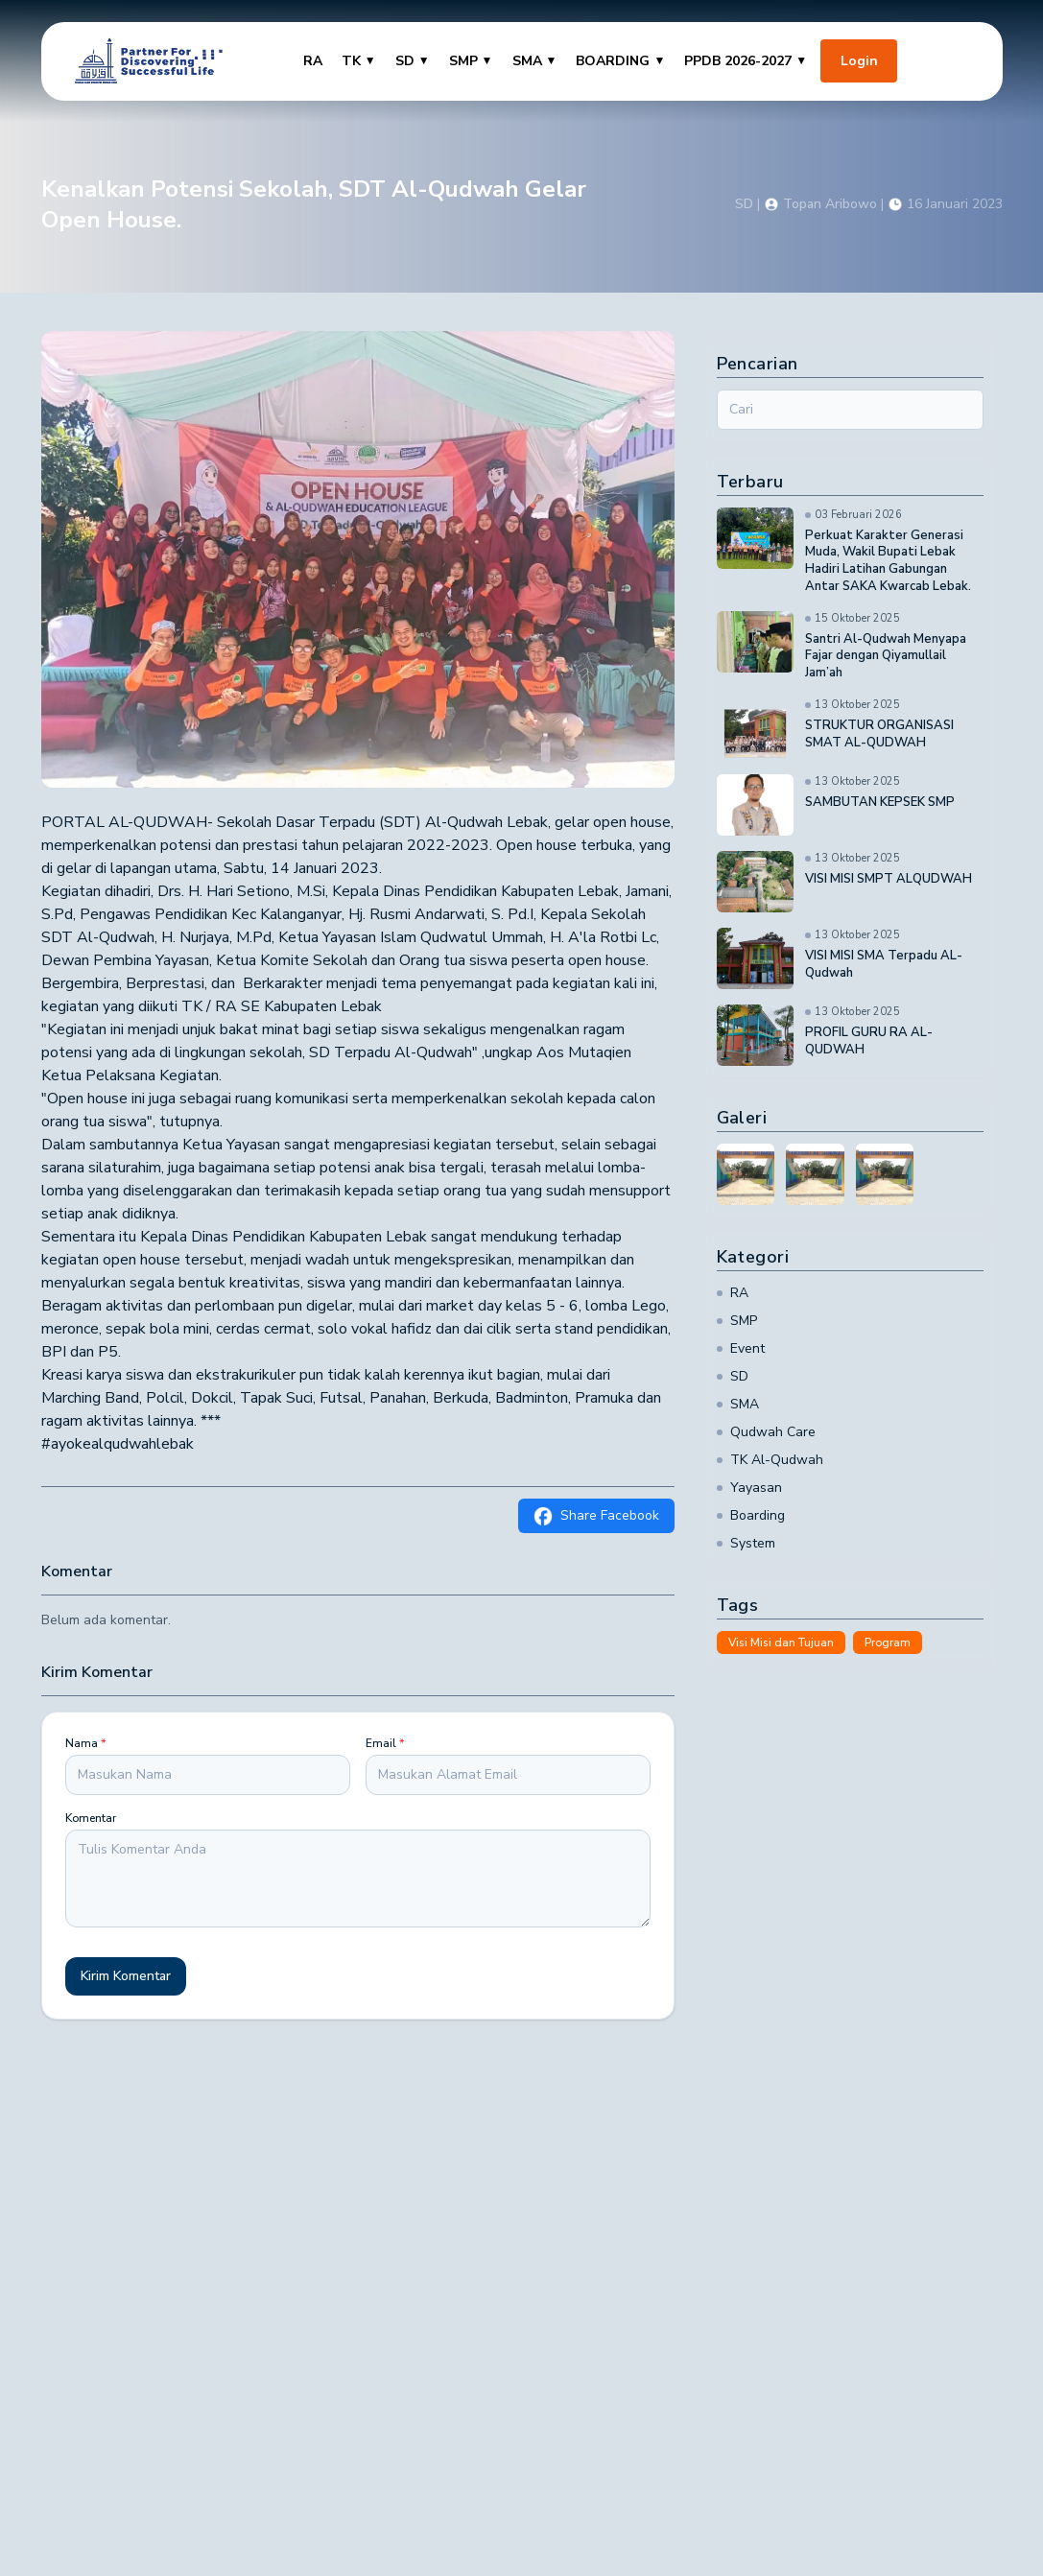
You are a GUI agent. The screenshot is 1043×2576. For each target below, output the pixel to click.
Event (741, 1348)
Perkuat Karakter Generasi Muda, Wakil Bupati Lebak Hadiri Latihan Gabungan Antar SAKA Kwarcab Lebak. (888, 562)
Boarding (751, 1515)
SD (412, 61)
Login (859, 61)
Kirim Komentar (126, 1976)
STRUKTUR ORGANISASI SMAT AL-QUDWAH (879, 734)
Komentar (90, 1818)
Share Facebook (596, 1515)
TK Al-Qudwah (770, 1460)
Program (888, 1642)
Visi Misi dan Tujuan (781, 1642)
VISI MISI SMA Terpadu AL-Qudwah (883, 964)
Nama (85, 1743)
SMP (471, 61)
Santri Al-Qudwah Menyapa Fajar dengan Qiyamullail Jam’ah (885, 656)
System (746, 1543)
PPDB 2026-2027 (745, 61)
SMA (534, 61)
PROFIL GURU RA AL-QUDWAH (869, 1041)
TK (359, 61)
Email (385, 1743)
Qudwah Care (766, 1432)
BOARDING (620, 61)
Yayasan (749, 1487)
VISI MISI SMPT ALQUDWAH (888, 879)
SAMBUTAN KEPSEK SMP (880, 802)
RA (312, 61)
